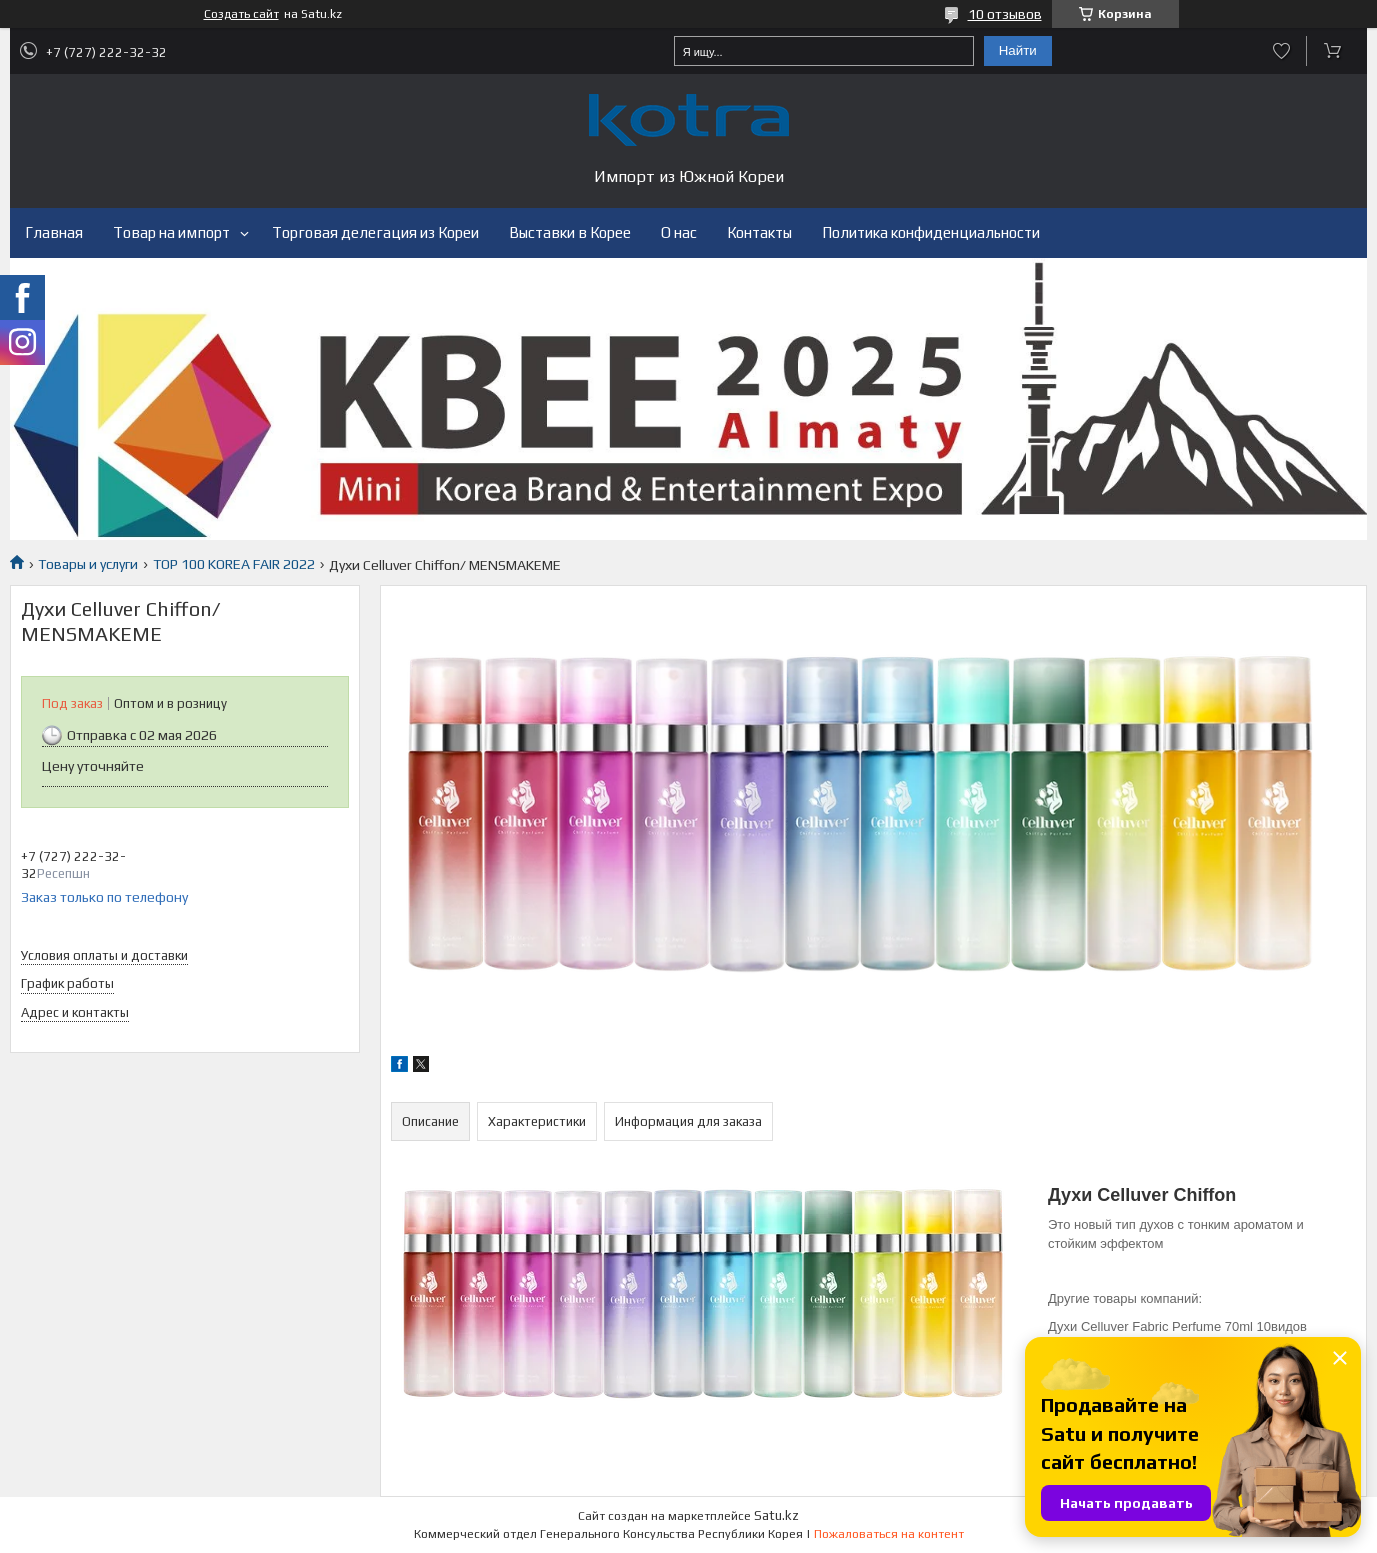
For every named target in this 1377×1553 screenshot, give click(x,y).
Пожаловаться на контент (889, 1534)
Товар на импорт (171, 232)
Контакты (759, 232)
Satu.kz (776, 1515)
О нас (679, 232)
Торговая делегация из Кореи (375, 232)
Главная (54, 232)
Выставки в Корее (570, 232)
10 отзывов (1005, 14)
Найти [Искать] (1018, 50)
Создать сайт (241, 14)
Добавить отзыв (1281, 51)
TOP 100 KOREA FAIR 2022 (234, 564)
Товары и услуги (88, 564)
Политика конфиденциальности (931, 232)
